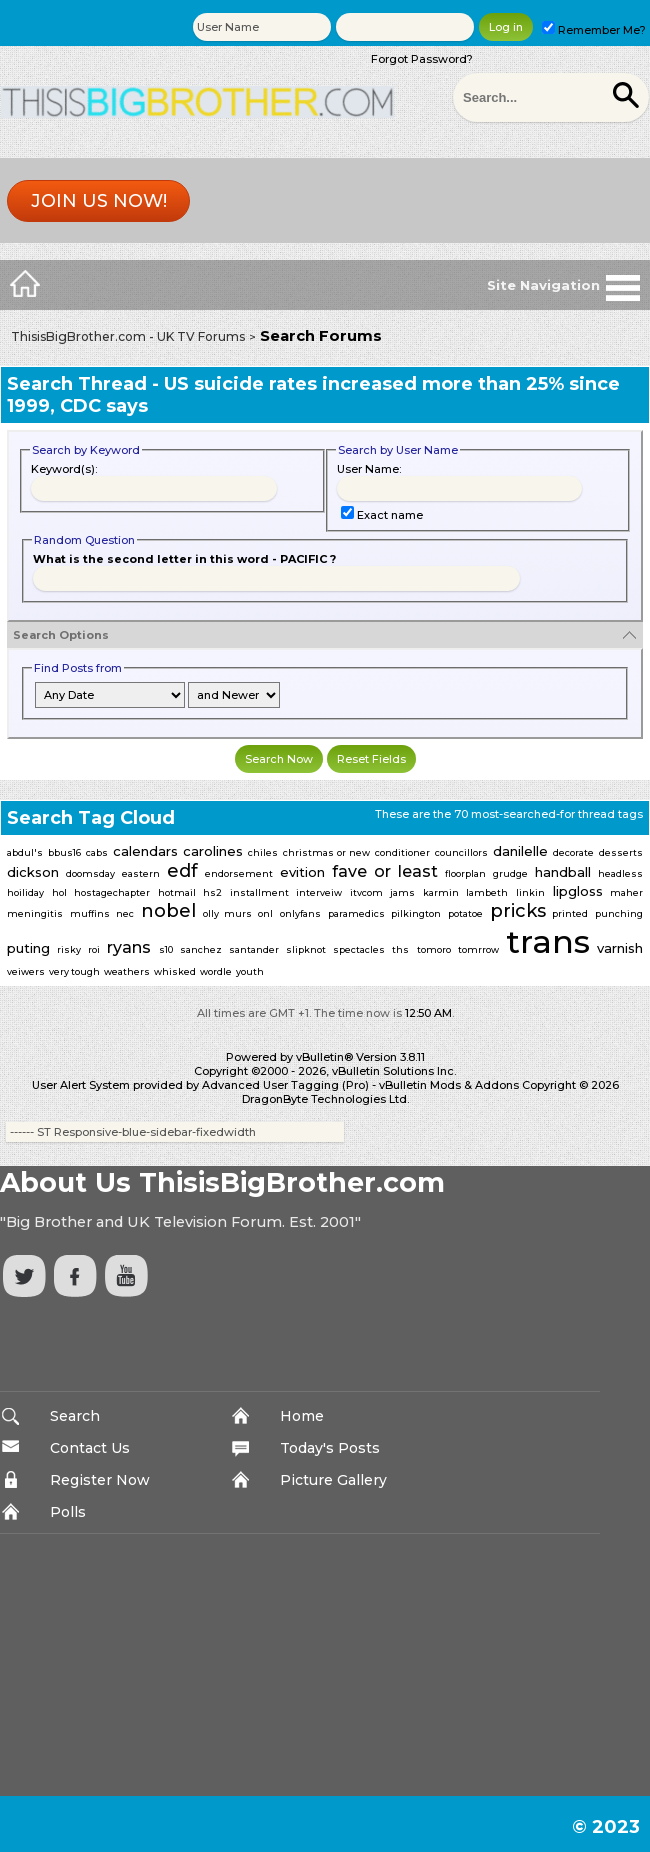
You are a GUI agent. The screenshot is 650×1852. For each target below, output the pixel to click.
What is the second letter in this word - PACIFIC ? (184, 559)
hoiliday (25, 892)
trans (548, 941)
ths (400, 949)
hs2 (212, 892)
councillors (461, 852)
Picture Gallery (333, 1480)
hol (59, 892)
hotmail (177, 892)
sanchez (201, 949)
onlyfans (300, 913)
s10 (166, 949)
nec (125, 913)
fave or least (385, 871)
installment (259, 892)
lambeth (487, 892)
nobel (168, 911)
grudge (510, 873)
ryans (129, 947)
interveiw (319, 892)
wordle (216, 971)
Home (302, 1416)
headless (620, 873)
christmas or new (326, 852)
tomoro (434, 949)
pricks (518, 911)
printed (570, 913)
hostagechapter (112, 892)
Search (75, 1416)
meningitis (35, 913)
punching (619, 913)
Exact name (382, 515)
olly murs (227, 913)
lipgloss (578, 891)
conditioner (402, 852)
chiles (263, 852)
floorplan (465, 873)
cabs (97, 852)
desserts (621, 852)
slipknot (306, 949)
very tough (74, 971)
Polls (68, 1512)
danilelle (520, 851)
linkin (530, 892)
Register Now (100, 1480)
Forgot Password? (422, 59)
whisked (175, 971)
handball (563, 872)
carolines (213, 851)
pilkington (416, 913)
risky (69, 949)
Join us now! (99, 201)
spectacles (359, 949)
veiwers (26, 971)
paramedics (356, 913)
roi (94, 949)
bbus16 (64, 852)
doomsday (90, 873)
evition (302, 872)
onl (265, 913)
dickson (33, 872)
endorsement (239, 873)
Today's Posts (330, 1448)
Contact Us (90, 1448)
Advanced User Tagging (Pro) (285, 1085)
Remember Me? (594, 30)
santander (254, 949)
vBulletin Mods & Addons (449, 1085)
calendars (145, 851)
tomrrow (478, 949)
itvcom (366, 892)
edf (182, 871)
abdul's (25, 852)
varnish (620, 948)
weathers (127, 971)
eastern (141, 873)
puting (28, 948)
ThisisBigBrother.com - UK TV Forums (128, 336)
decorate (573, 852)
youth (250, 971)
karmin (441, 892)
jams (402, 892)
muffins (90, 913)
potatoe (465, 913)
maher (626, 892)
